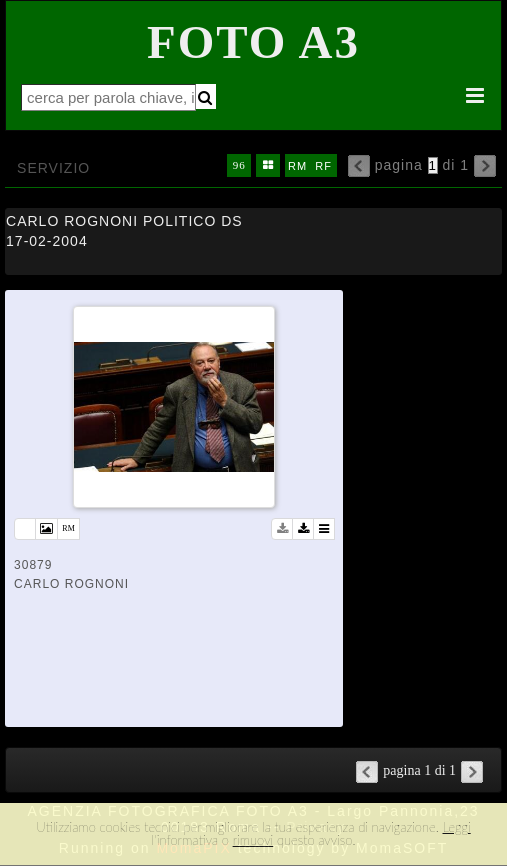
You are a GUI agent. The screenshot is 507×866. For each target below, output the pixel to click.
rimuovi (253, 840)
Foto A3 (253, 42)
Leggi (457, 827)
